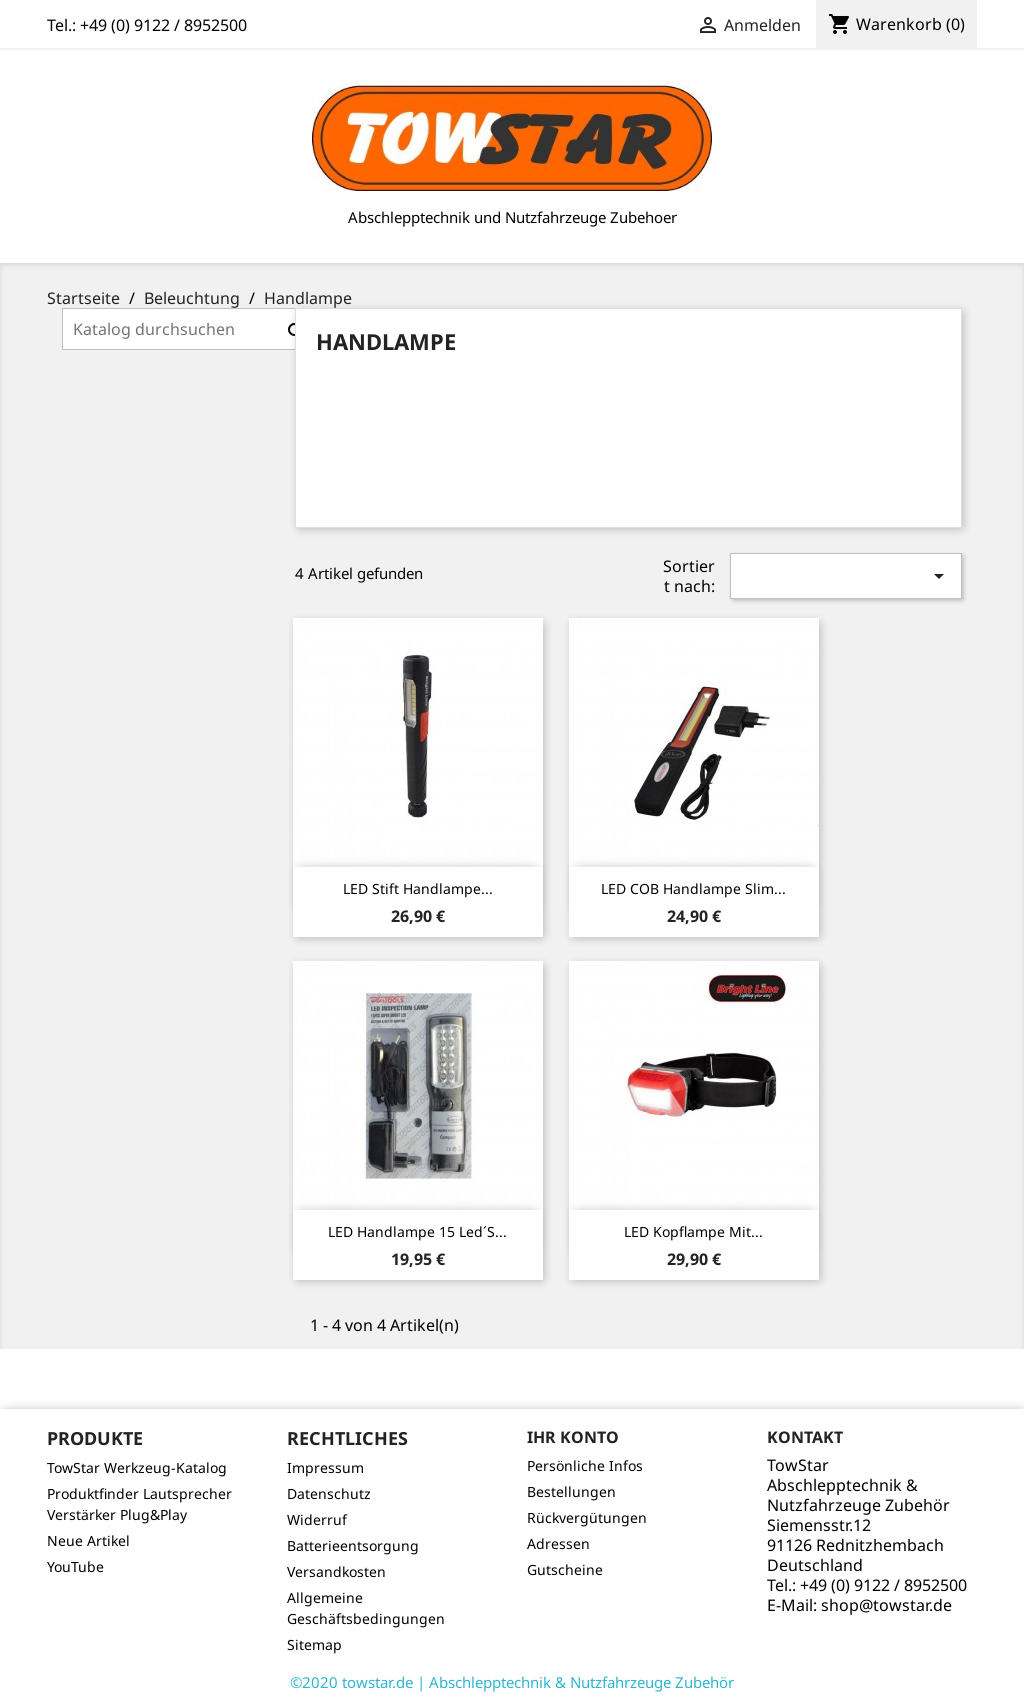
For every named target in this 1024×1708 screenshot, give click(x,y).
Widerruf (317, 1519)
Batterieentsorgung (353, 1545)
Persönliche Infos (585, 1465)
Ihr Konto (573, 1437)
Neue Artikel (88, 1540)
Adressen (558, 1543)
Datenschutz (329, 1493)
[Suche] (189, 329)
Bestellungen (571, 1491)
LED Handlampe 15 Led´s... (417, 1231)
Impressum (325, 1467)
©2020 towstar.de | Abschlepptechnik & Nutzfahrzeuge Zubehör (512, 1682)
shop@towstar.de (886, 1605)
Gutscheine (565, 1569)
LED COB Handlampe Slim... (693, 888)
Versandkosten (336, 1571)
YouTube (75, 1566)
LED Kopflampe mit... (693, 1231)
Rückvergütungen (587, 1517)
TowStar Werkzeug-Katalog (137, 1467)
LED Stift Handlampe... (418, 888)
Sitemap (314, 1644)
